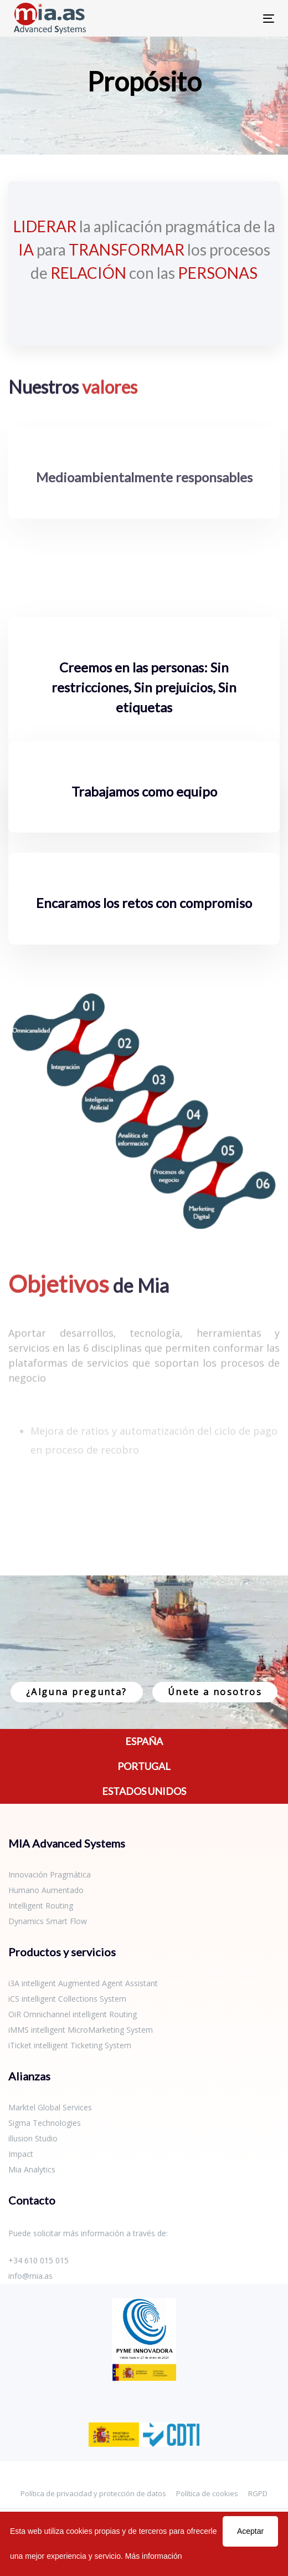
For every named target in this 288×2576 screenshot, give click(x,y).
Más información (153, 2556)
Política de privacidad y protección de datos (93, 2493)
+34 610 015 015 (38, 2260)
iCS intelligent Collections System (67, 1998)
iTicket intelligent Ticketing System (69, 2045)
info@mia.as (30, 2276)
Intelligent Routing (40, 1905)
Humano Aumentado (46, 1890)
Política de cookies (207, 2493)
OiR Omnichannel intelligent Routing (72, 2014)
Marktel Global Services (50, 2107)
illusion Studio (33, 2138)
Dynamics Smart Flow (47, 1921)
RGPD (258, 2493)
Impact (20, 2154)
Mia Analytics (31, 2169)
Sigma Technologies (44, 2123)
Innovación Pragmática (49, 1874)
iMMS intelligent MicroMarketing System (80, 2029)
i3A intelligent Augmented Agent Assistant (83, 1983)
